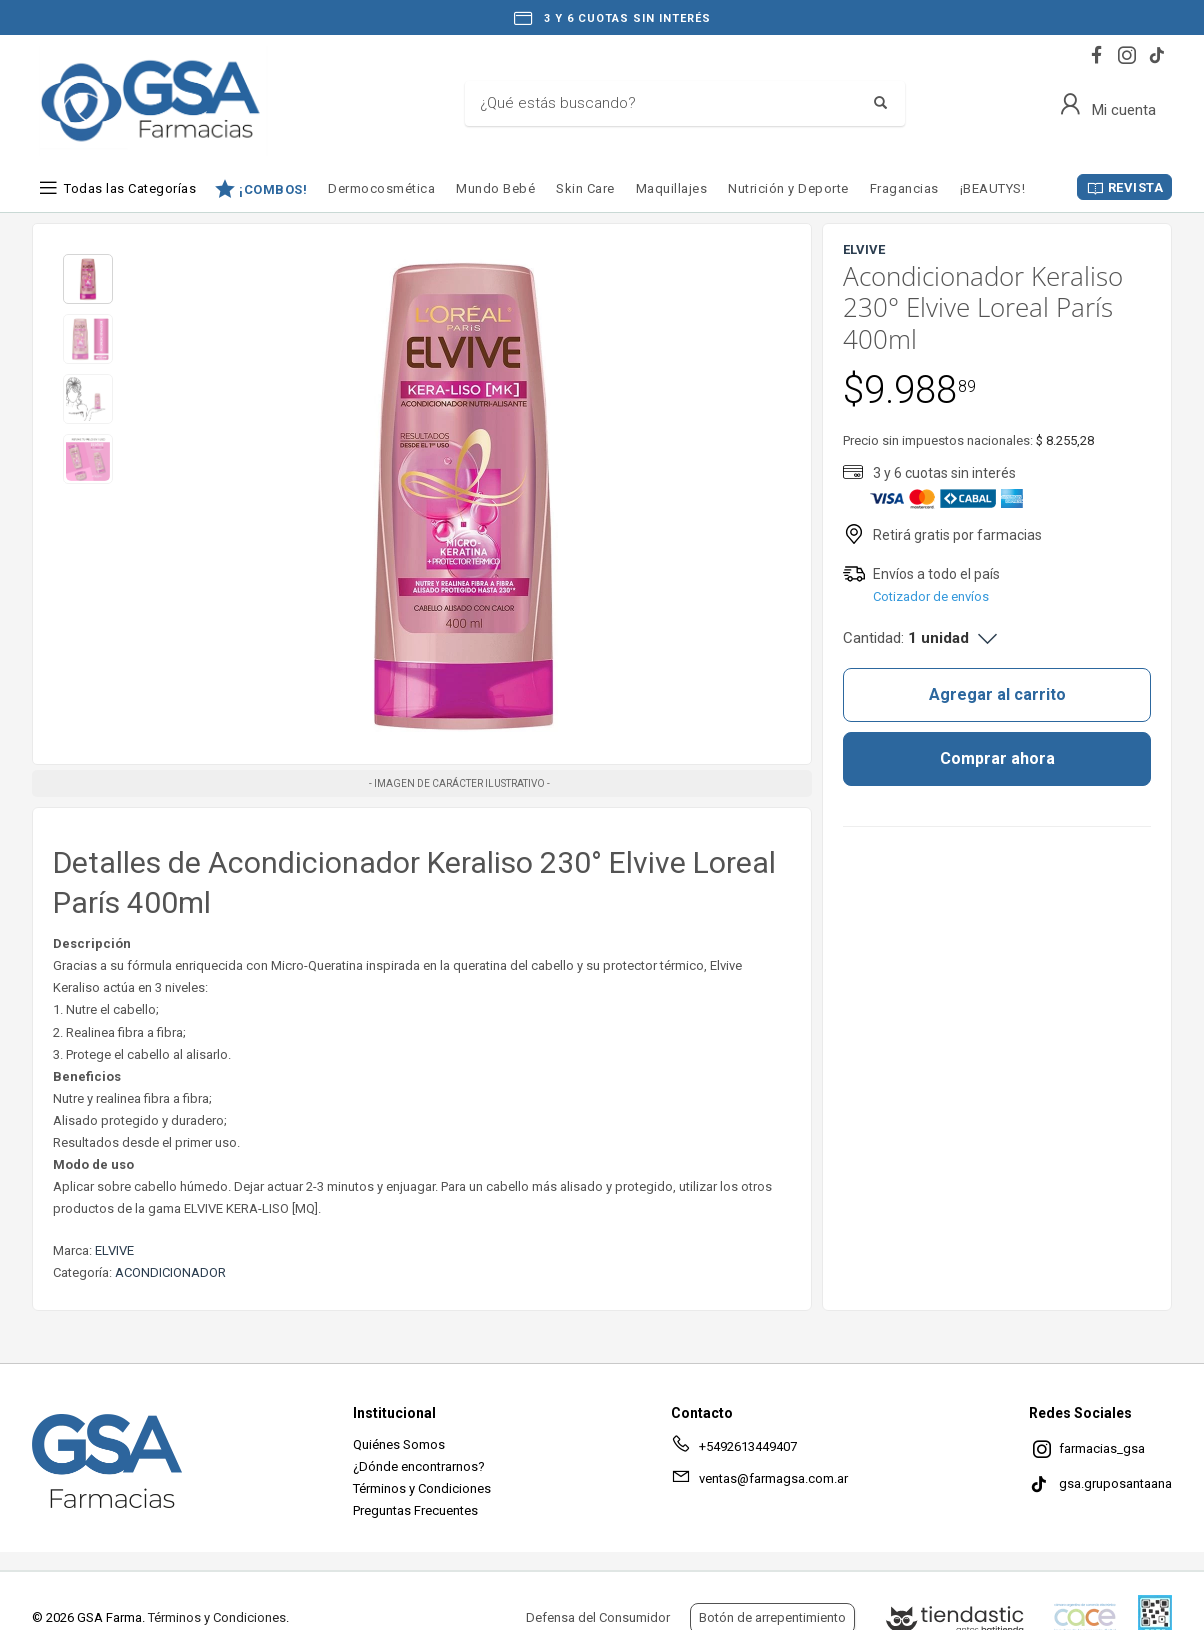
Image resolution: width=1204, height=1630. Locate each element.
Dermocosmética (381, 188)
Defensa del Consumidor (598, 1617)
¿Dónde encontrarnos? (419, 1466)
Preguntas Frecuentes (415, 1510)
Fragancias (904, 188)
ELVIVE (114, 1250)
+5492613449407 (734, 1450)
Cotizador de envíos (931, 596)
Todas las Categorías (130, 188)
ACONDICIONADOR (170, 1272)
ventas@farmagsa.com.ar (759, 1482)
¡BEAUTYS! (993, 188)
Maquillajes (672, 188)
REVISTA (1136, 187)
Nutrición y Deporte (788, 188)
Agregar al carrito (997, 694)
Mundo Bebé (495, 188)
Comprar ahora (997, 758)
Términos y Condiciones (422, 1488)
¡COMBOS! (273, 189)
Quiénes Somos (399, 1444)
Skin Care (585, 188)
